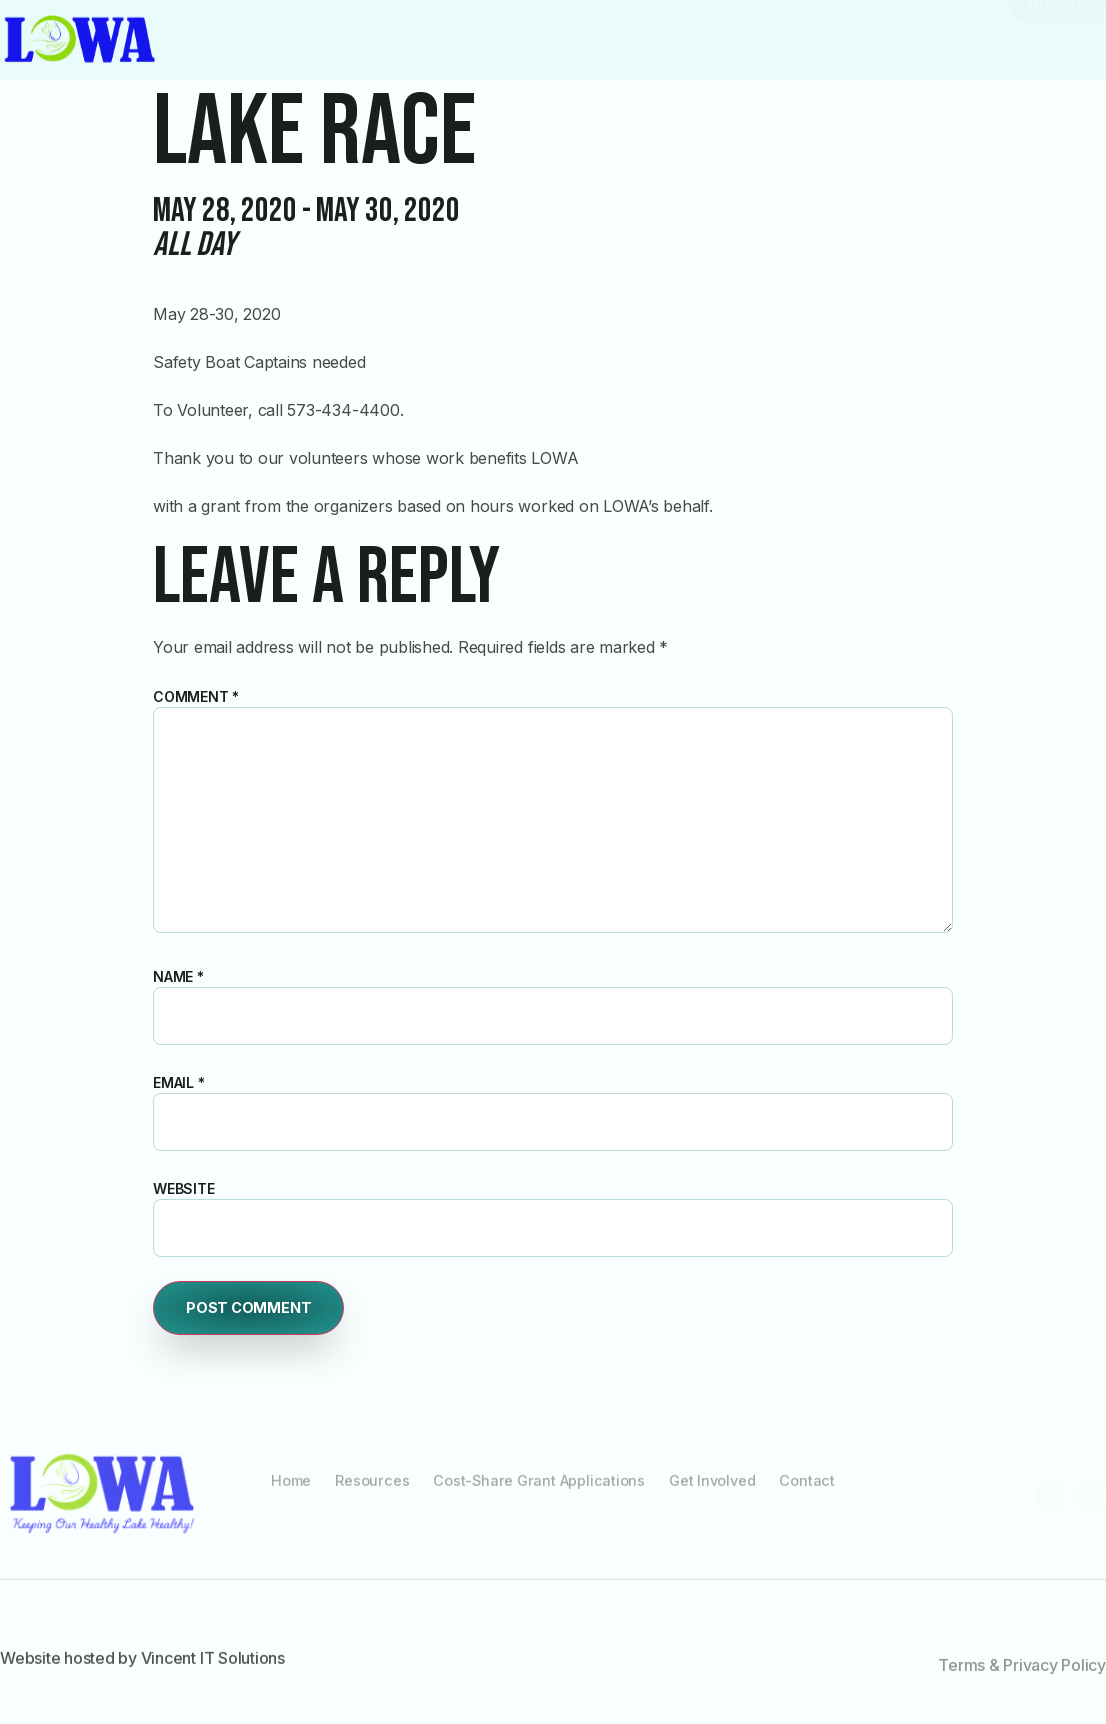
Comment (196, 696)
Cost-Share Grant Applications (539, 1491)
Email (179, 1082)
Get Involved (720, 1491)
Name (178, 976)
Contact (819, 1491)
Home (280, 1491)
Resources (365, 1491)
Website (184, 1188)
